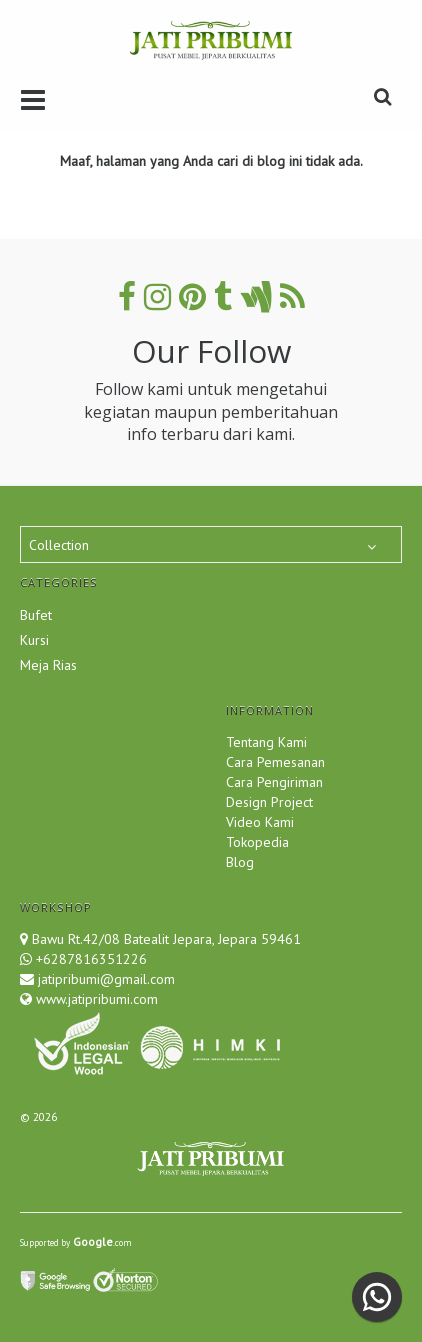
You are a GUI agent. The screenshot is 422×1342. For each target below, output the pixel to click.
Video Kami (260, 822)
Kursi (34, 640)
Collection (59, 545)
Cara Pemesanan (275, 762)
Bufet (36, 615)
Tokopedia (257, 842)
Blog (240, 862)
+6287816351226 (91, 959)
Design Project (269, 802)
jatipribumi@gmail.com (104, 979)
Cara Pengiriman (274, 782)
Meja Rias (48, 665)
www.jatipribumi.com (95, 999)
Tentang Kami (266, 742)
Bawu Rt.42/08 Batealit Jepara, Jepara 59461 (166, 939)
